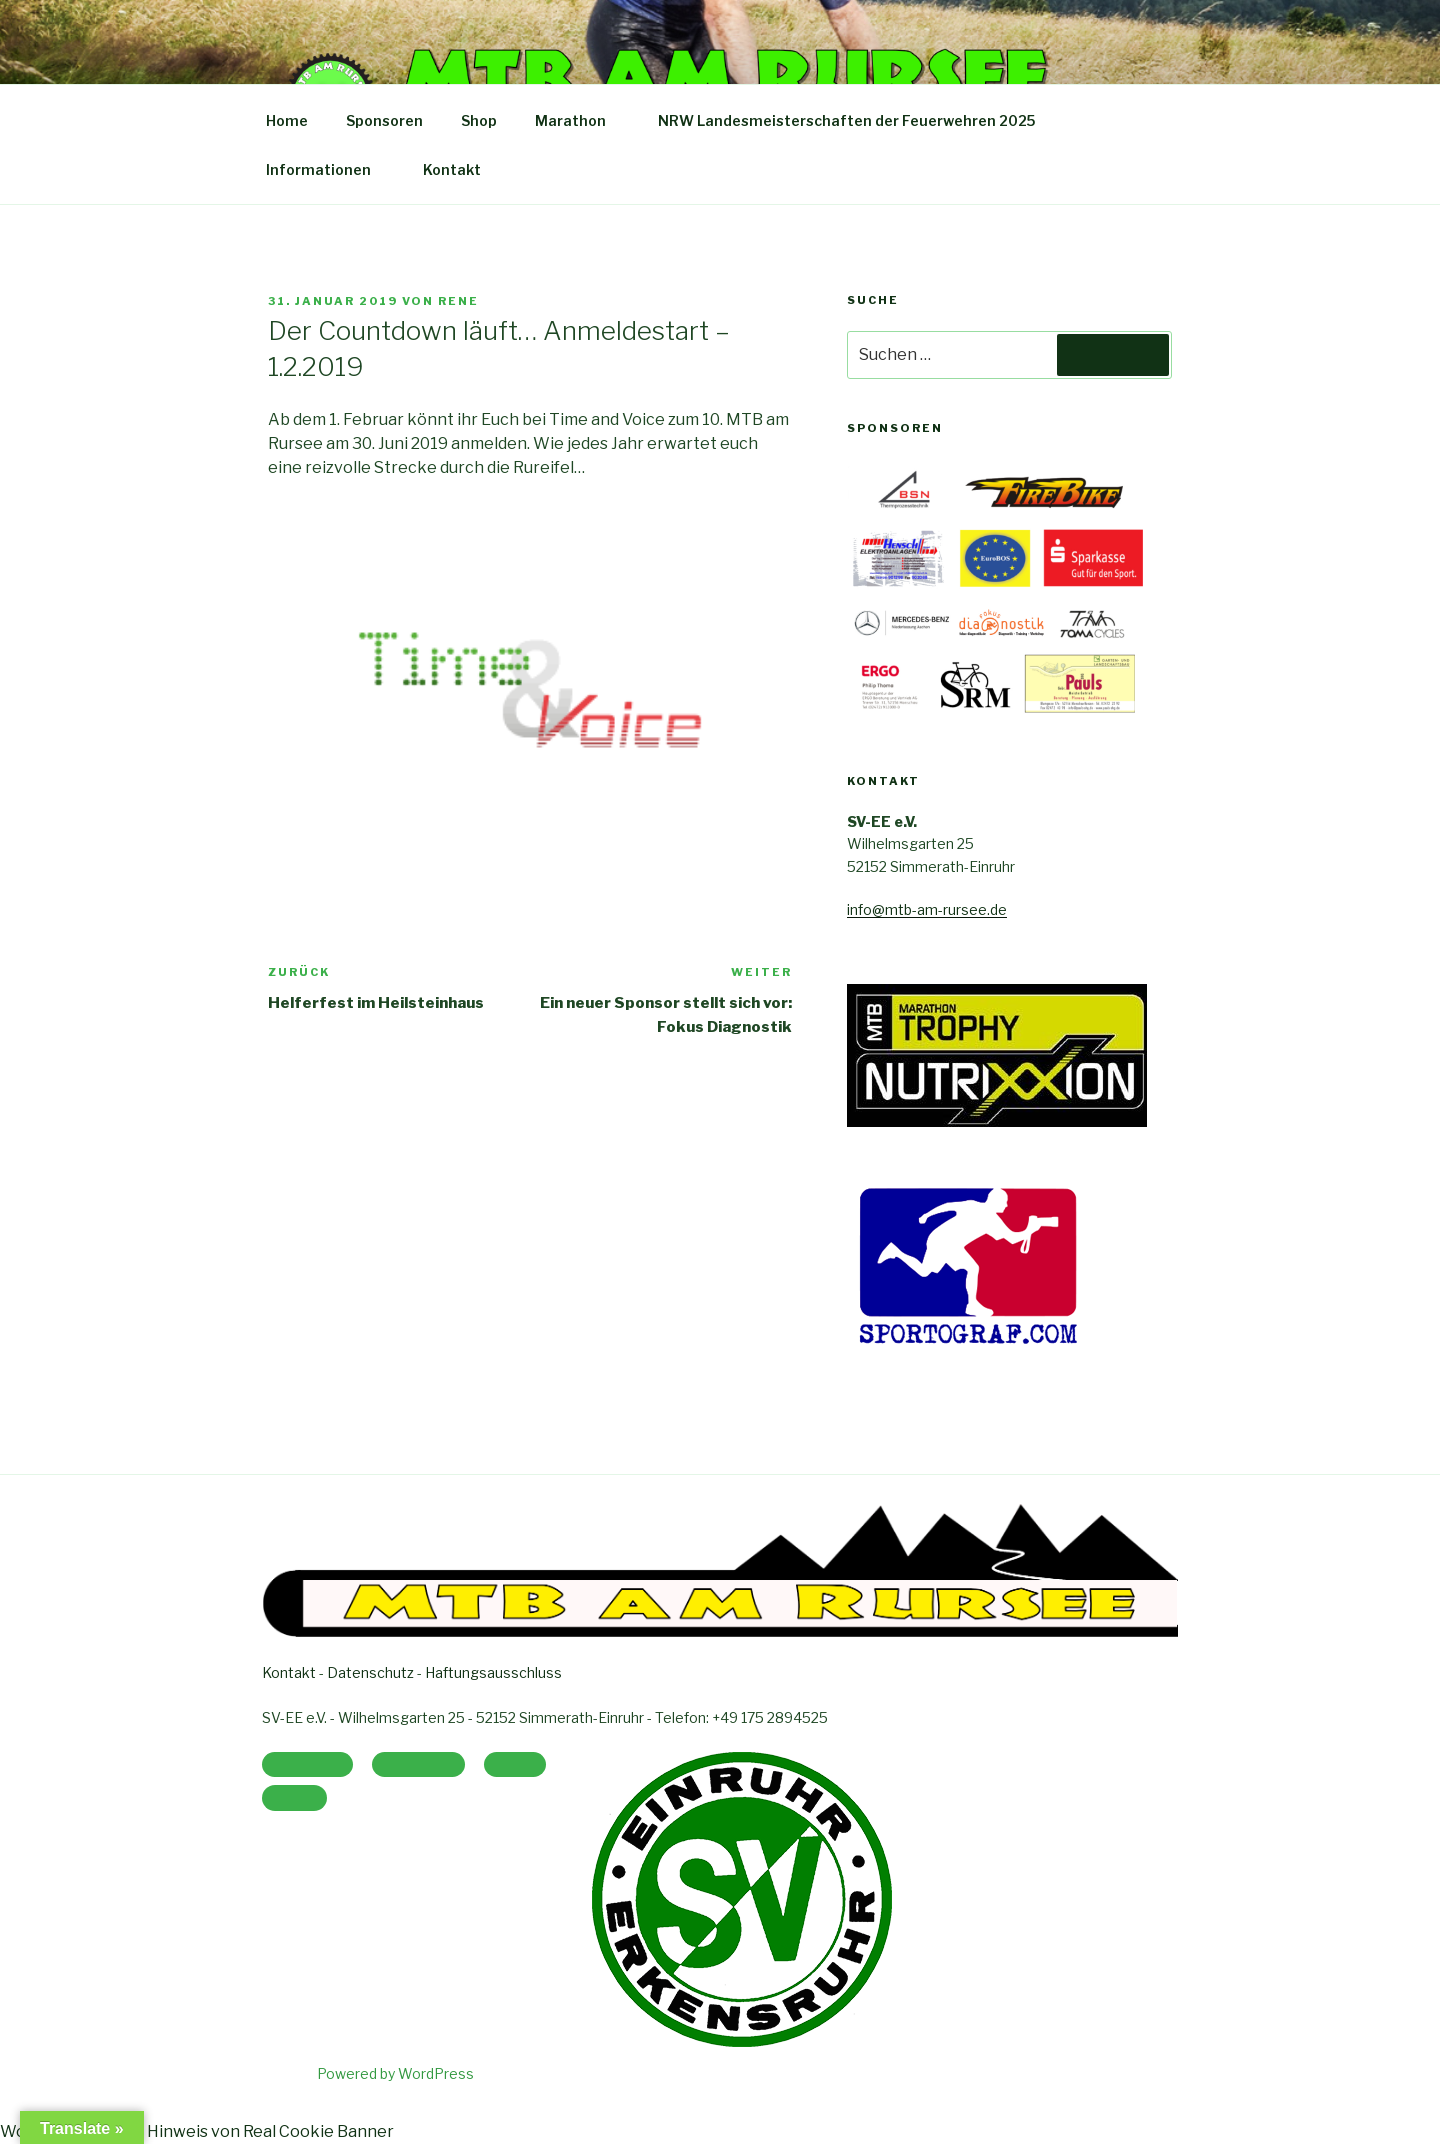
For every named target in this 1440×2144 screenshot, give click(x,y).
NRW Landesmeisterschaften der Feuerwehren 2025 (856, 120)
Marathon (580, 120)
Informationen (328, 169)
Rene (458, 301)
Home (287, 120)
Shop (479, 120)
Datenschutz (370, 1672)
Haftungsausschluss (493, 1672)
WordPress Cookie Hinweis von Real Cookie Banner (197, 2131)
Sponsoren (384, 120)
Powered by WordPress (395, 2073)
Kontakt (452, 169)
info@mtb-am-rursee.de (927, 909)
